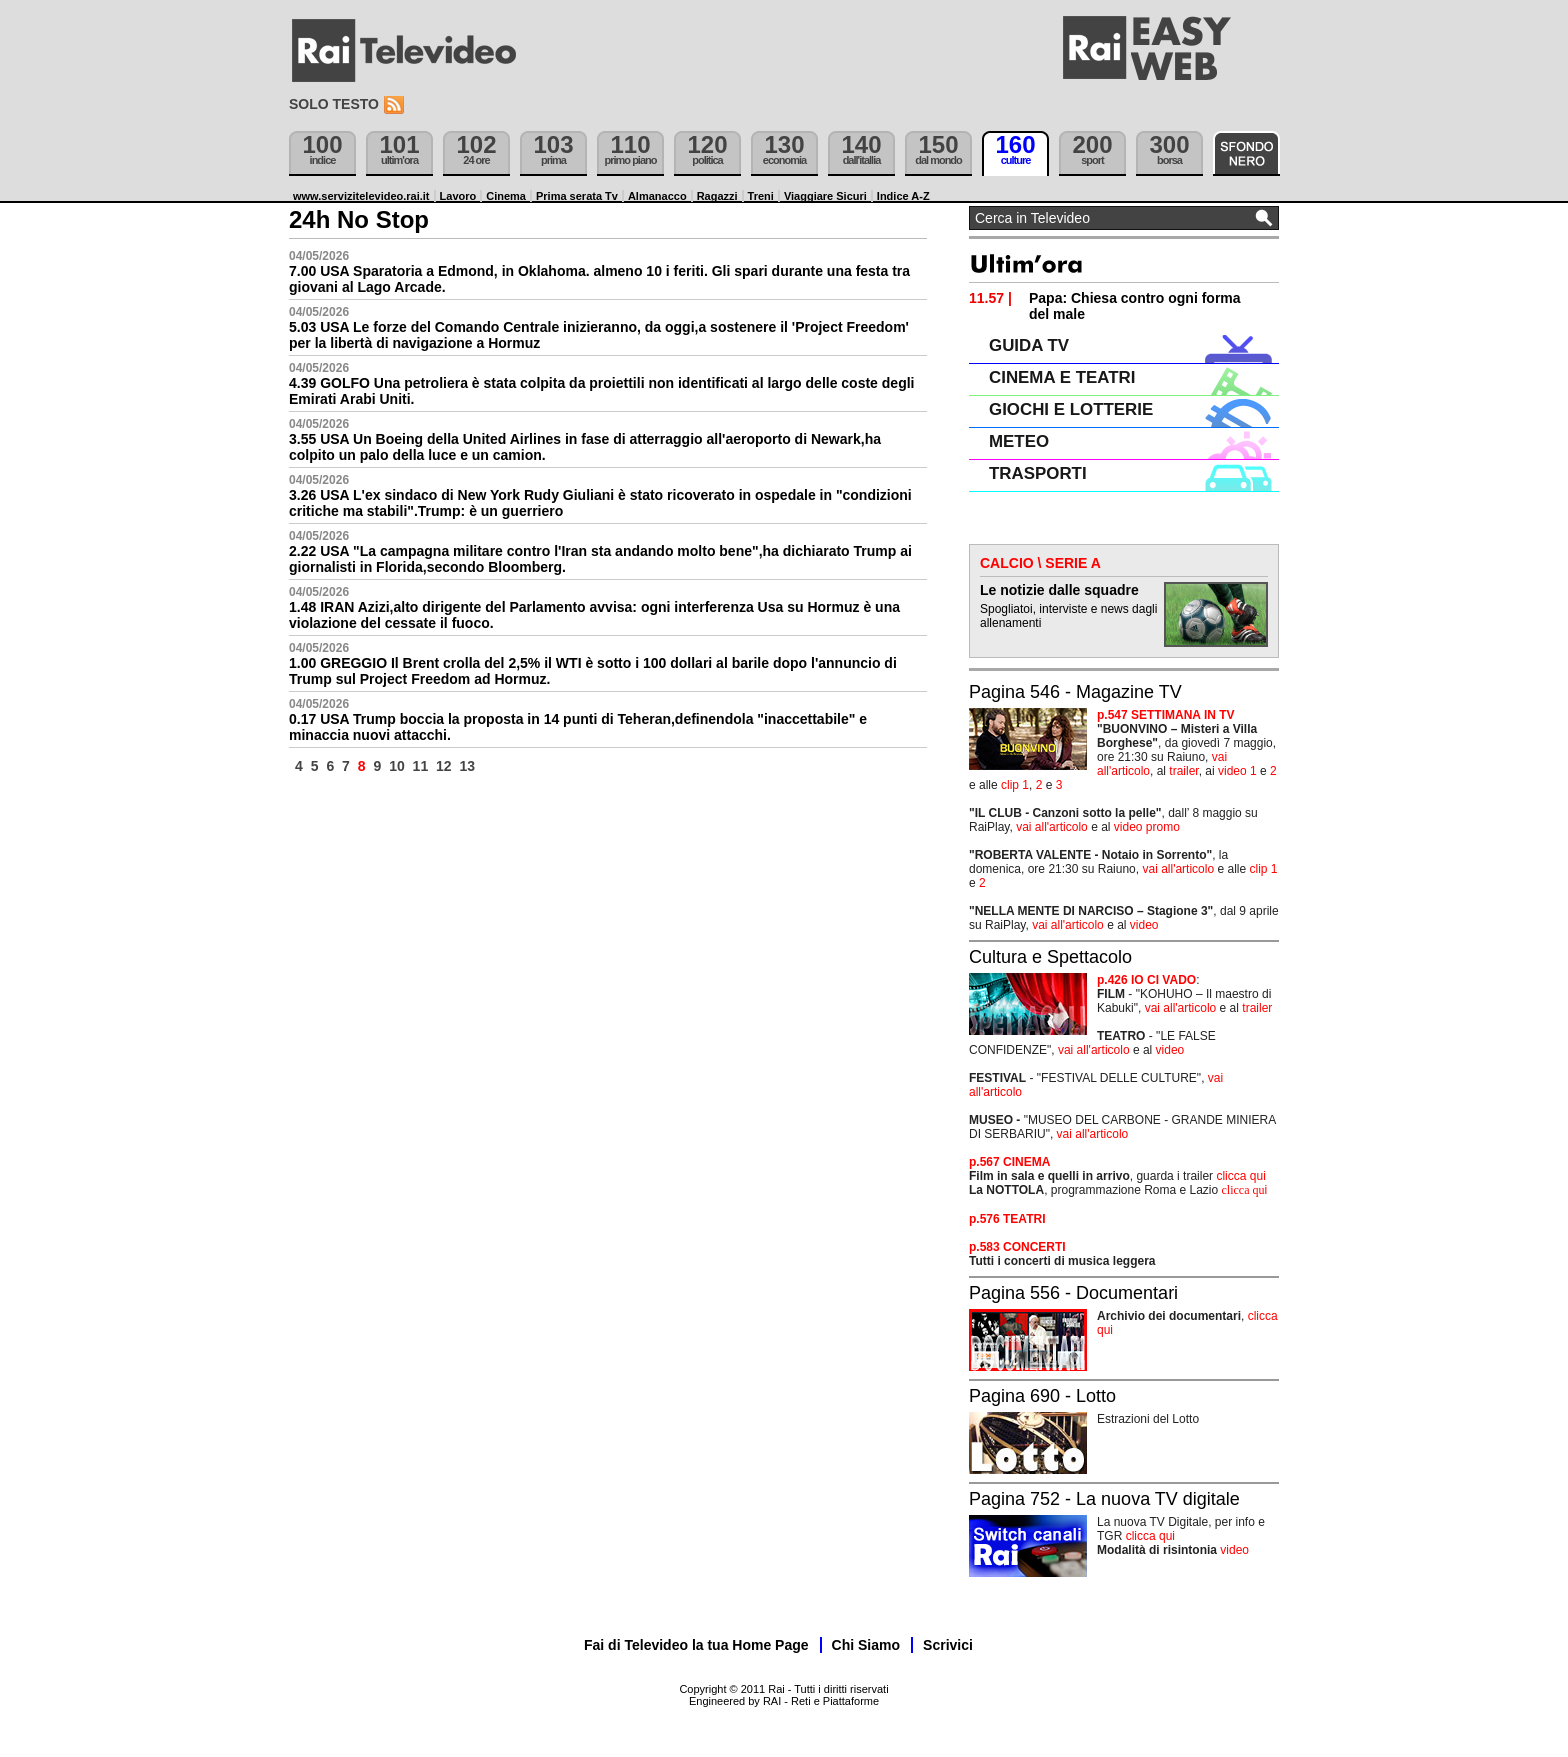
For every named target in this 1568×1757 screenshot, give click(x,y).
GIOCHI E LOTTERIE (1071, 409)
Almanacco (657, 196)
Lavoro (458, 196)
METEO (1019, 441)
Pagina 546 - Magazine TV (1075, 692)
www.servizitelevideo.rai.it (361, 196)
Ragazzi (717, 196)
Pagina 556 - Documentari (1073, 1293)
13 (468, 766)
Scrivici (948, 1645)
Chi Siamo (866, 1645)
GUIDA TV (1029, 345)
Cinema (506, 196)
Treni (761, 196)
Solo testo (334, 104)
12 (444, 766)
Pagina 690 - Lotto (1042, 1396)
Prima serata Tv (577, 196)
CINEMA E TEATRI (1062, 377)
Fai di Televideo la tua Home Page (696, 1645)
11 (421, 766)
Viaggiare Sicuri (825, 196)
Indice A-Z (903, 196)
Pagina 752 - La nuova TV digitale (1104, 1499)
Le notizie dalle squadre (1059, 590)
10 (397, 766)
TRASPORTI (1038, 473)
